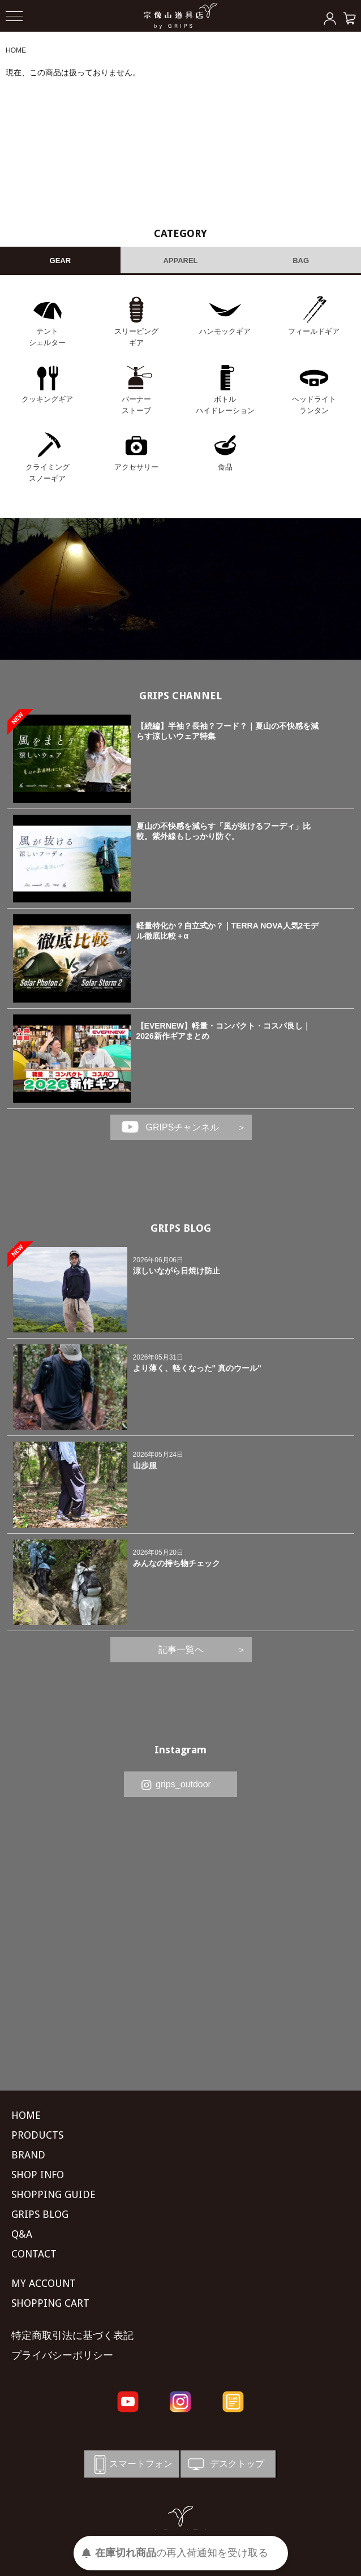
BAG (301, 260)
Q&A (21, 2234)
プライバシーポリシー (62, 2355)
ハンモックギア (225, 331)
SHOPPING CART (50, 2303)
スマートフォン (131, 2464)
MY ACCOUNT (43, 2283)
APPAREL (180, 260)
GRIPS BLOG (181, 1228)
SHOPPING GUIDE (53, 2194)
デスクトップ (225, 2464)
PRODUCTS (37, 2135)
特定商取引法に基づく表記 (72, 2335)
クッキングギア (47, 399)
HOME (16, 50)
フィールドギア (313, 331)
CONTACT (34, 2254)
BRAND (28, 2155)
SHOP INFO (37, 2175)
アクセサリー (136, 467)
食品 (225, 467)
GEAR (60, 260)
